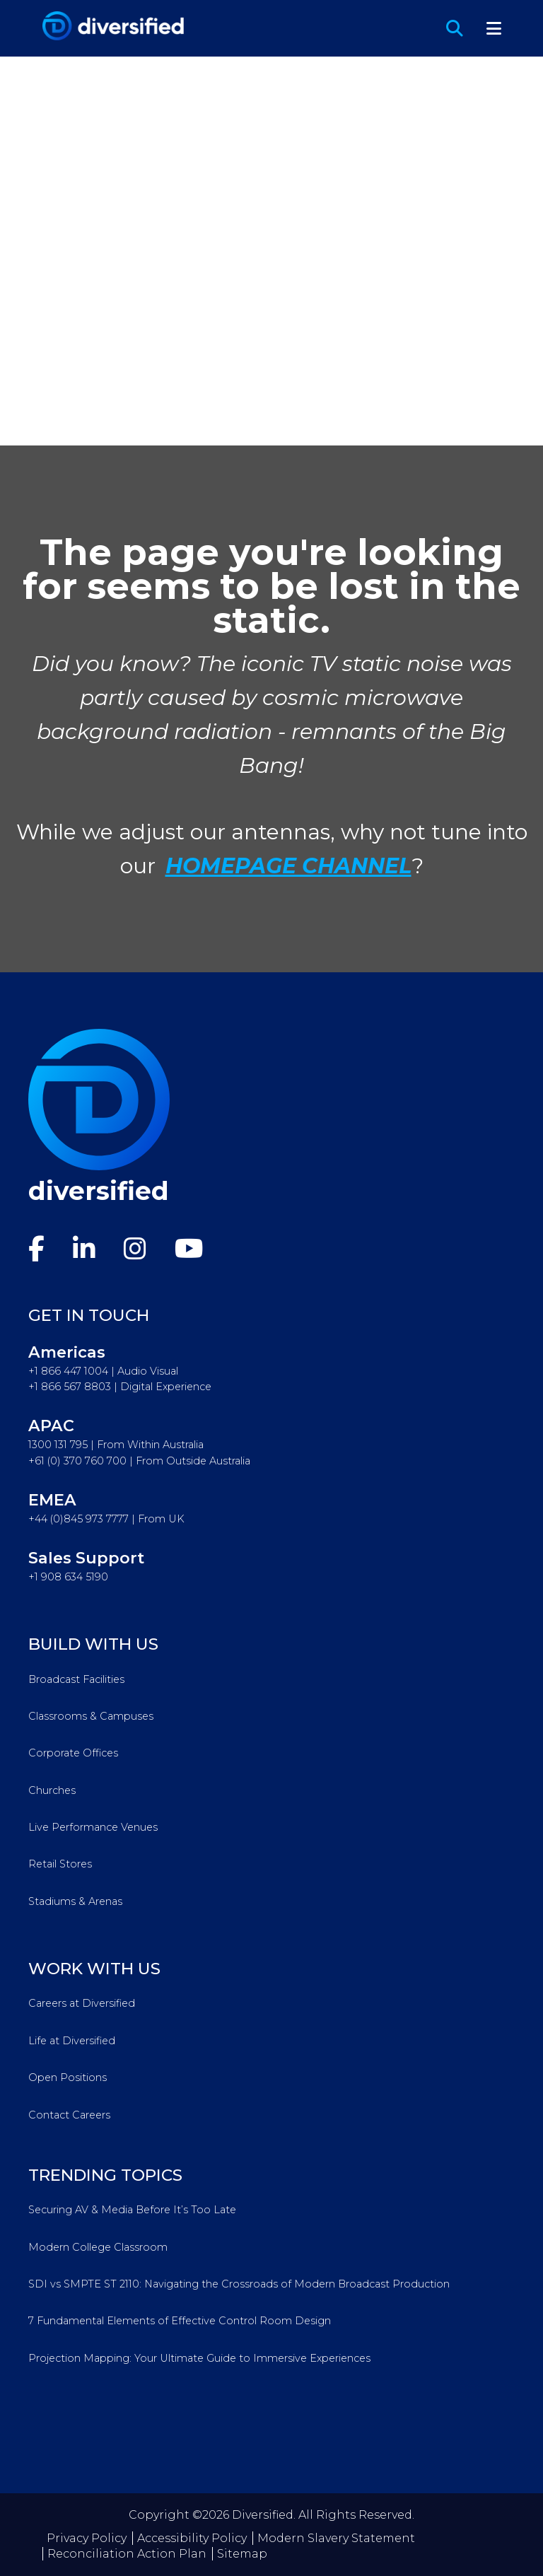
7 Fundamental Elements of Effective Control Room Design (179, 2320)
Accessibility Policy (192, 2538)
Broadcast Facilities (76, 1679)
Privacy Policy (87, 2538)
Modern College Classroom (98, 2247)
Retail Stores (60, 1864)
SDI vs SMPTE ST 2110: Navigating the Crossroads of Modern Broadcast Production (239, 2284)
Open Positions (67, 2077)
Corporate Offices (73, 1753)
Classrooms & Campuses (90, 1716)
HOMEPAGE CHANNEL (288, 866)
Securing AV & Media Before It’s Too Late (132, 2209)
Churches (52, 1790)
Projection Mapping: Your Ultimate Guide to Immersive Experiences (199, 2358)
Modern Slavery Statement (336, 2538)
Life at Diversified (71, 2040)
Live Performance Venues (93, 1827)
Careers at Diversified (81, 2003)
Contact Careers (69, 2115)
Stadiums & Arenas (75, 1901)
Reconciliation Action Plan (126, 2553)
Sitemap (242, 2553)
